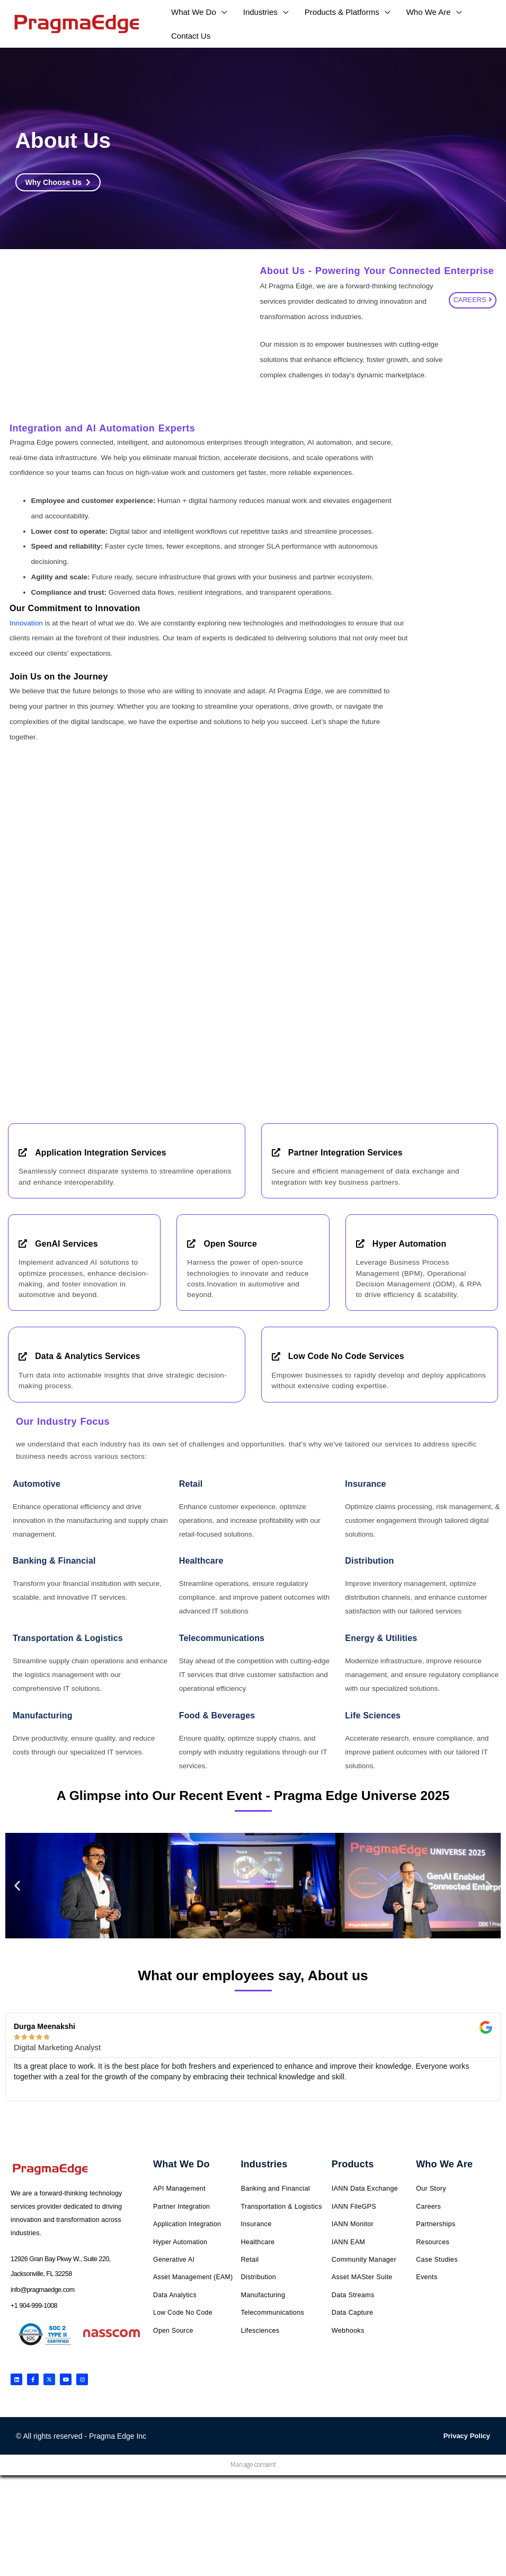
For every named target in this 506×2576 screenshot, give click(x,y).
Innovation (26, 623)
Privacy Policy (466, 2435)
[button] (17, 1885)
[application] (221, 12)
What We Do (181, 2164)
